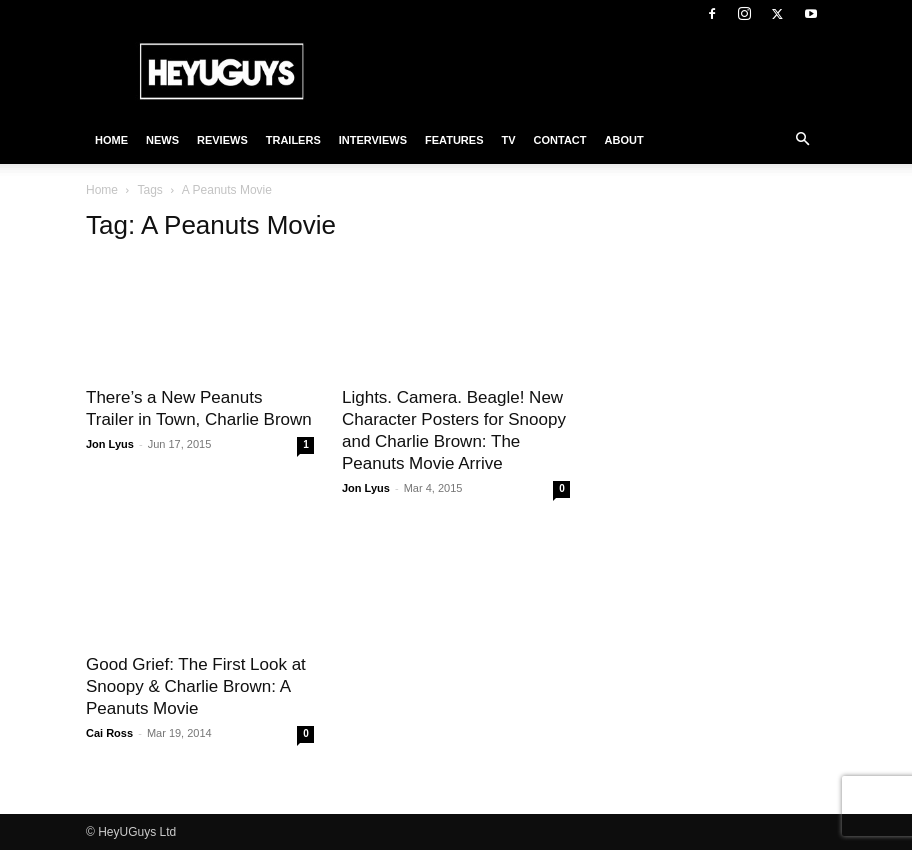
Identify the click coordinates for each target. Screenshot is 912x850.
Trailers (293, 140)
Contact (560, 140)
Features (454, 140)
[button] (802, 140)
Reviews (222, 140)
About (624, 140)
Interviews (373, 140)
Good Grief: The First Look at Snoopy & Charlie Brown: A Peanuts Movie (196, 686)
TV (508, 140)
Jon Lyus (110, 444)
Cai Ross (109, 733)
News (162, 140)
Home (111, 140)
